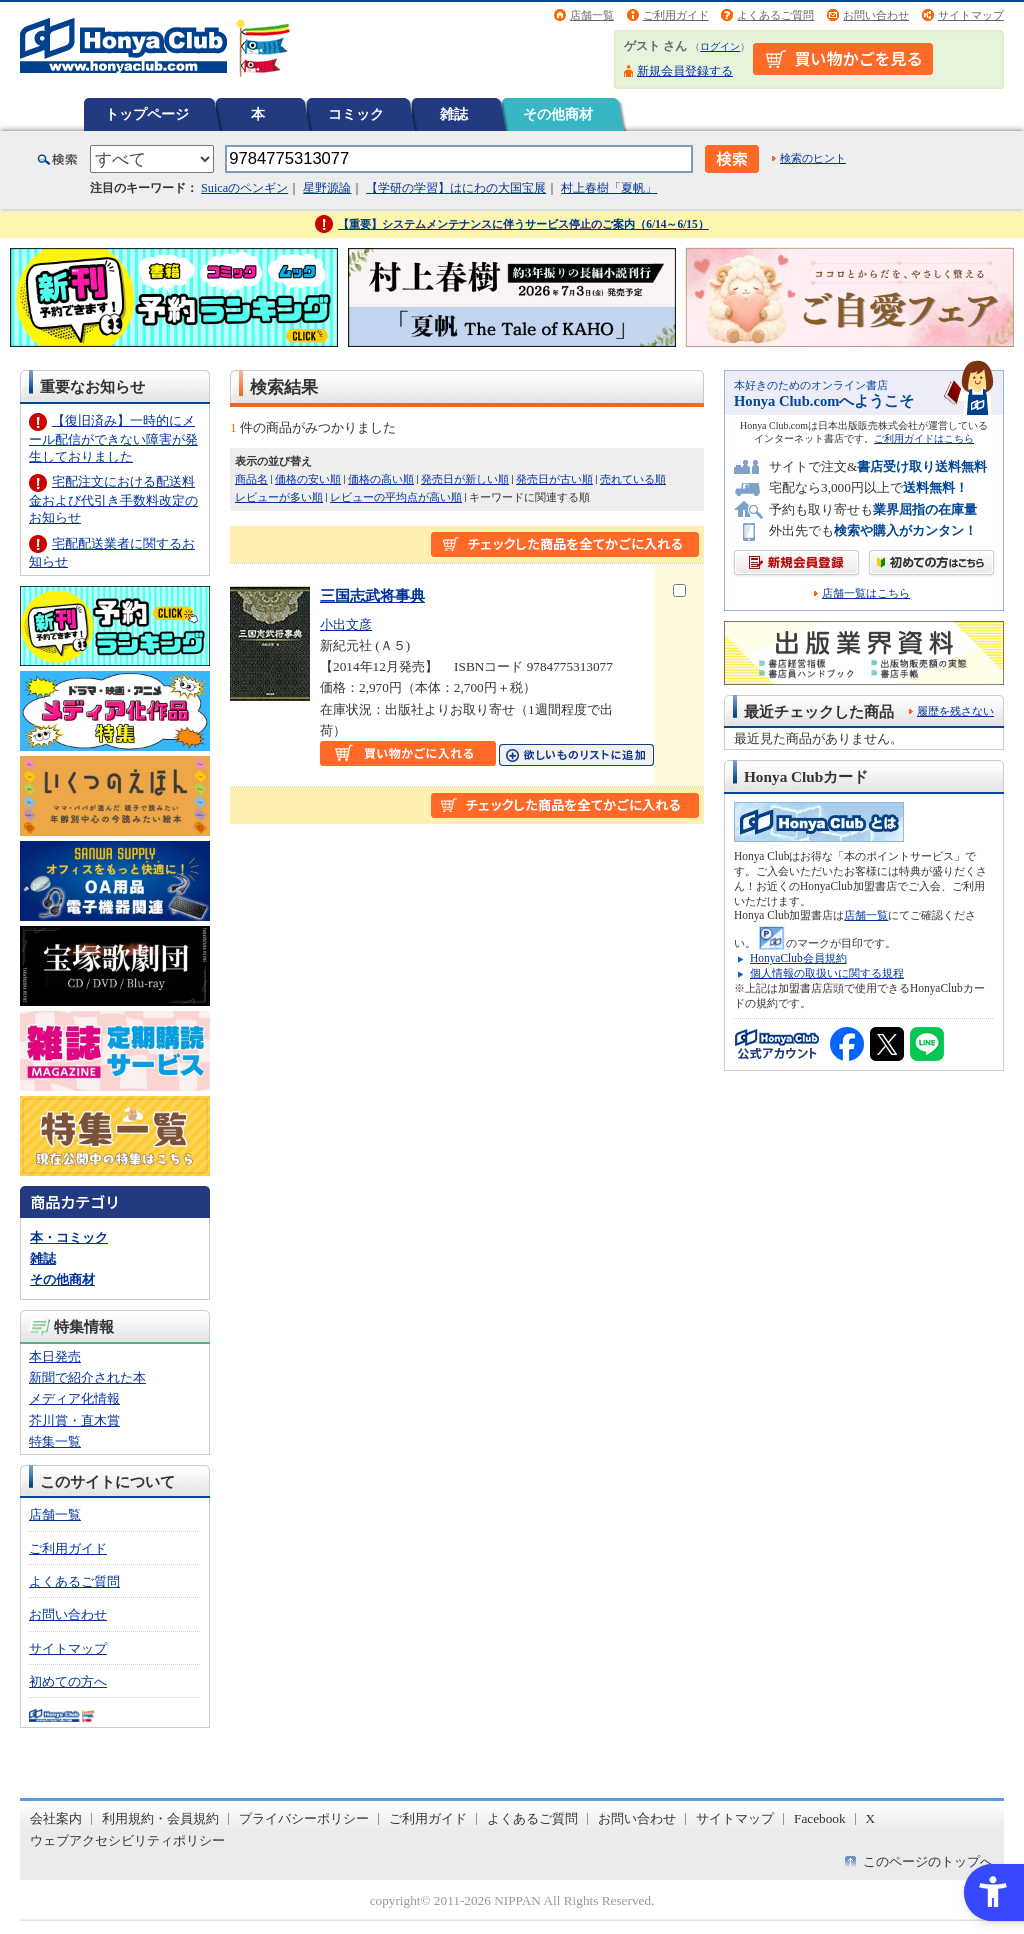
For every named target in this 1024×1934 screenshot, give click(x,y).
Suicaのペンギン (244, 188)
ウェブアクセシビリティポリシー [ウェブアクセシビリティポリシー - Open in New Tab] (127, 1840)
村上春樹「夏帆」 (609, 188)
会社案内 (56, 1818)
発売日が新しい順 (465, 479)
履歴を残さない (955, 711)
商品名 (251, 479)
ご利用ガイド (676, 15)
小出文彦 (346, 624)
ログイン (720, 46)
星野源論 (327, 188)
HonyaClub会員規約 (798, 958)
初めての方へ (68, 1681)
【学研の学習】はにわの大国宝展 (456, 188)
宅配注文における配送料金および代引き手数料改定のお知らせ (113, 499)
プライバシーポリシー (304, 1818)
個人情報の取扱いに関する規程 (827, 973)
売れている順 (633, 479)
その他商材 (558, 114)
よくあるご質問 (775, 15)
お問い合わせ (876, 15)
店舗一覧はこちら (866, 593)
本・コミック (69, 1237)
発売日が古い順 (554, 479)
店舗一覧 (592, 15)
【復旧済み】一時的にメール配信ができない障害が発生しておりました (113, 438)
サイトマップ (971, 15)
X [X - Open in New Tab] (871, 1818)
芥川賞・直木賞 (74, 1420)
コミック (356, 114)
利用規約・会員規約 (160, 1818)
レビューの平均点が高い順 (396, 497)
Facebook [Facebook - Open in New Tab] (820, 1818)
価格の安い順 (308, 479)
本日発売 (55, 1356)
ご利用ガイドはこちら (924, 438)
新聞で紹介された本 (87, 1377)
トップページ (147, 114)
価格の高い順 (381, 479)
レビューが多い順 (279, 497)
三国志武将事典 (372, 595)
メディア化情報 (74, 1398)
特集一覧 (55, 1441)
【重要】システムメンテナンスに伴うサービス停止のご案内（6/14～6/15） (523, 224)
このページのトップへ (928, 1861)
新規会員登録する (685, 71)
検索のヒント (813, 158)
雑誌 (454, 114)
